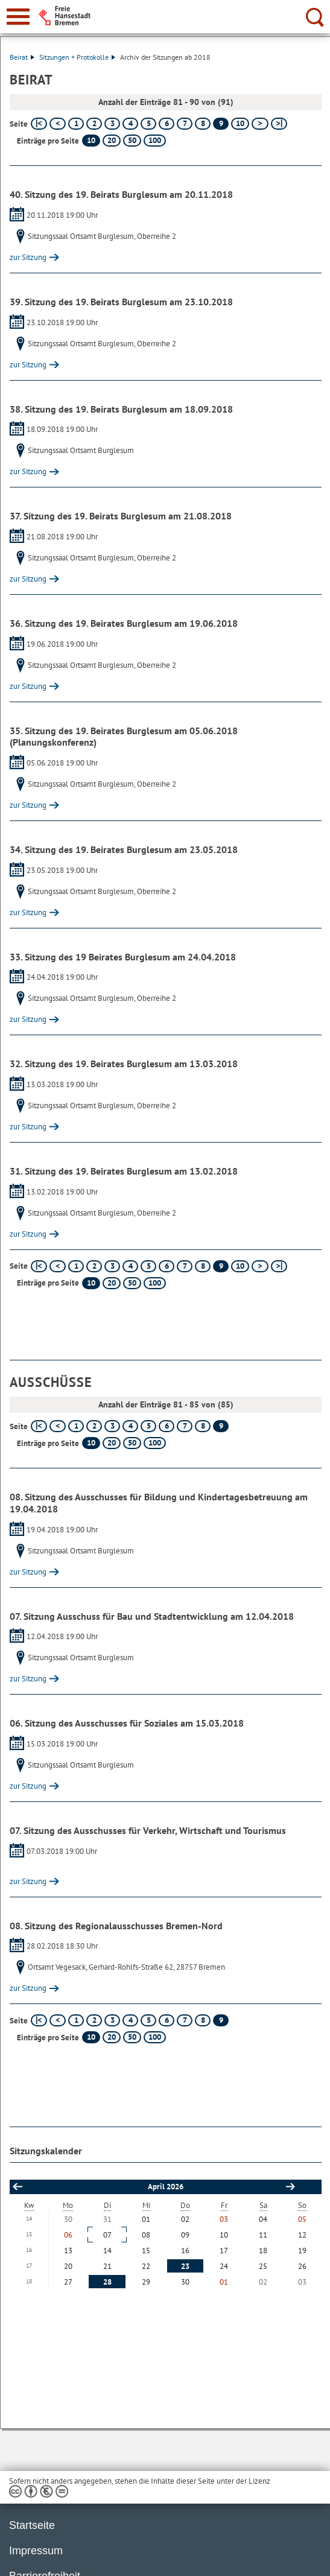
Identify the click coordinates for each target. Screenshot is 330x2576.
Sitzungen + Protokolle (77, 57)
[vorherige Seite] (57, 124)
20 (111, 140)
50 (132, 140)
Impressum (36, 2551)
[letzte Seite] (279, 124)
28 (107, 2282)
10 (240, 123)
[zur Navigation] (18, 16)
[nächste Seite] (260, 124)
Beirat (22, 57)
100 (154, 140)
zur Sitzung (28, 257)
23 (185, 2266)
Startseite (32, 2525)
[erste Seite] (39, 124)
